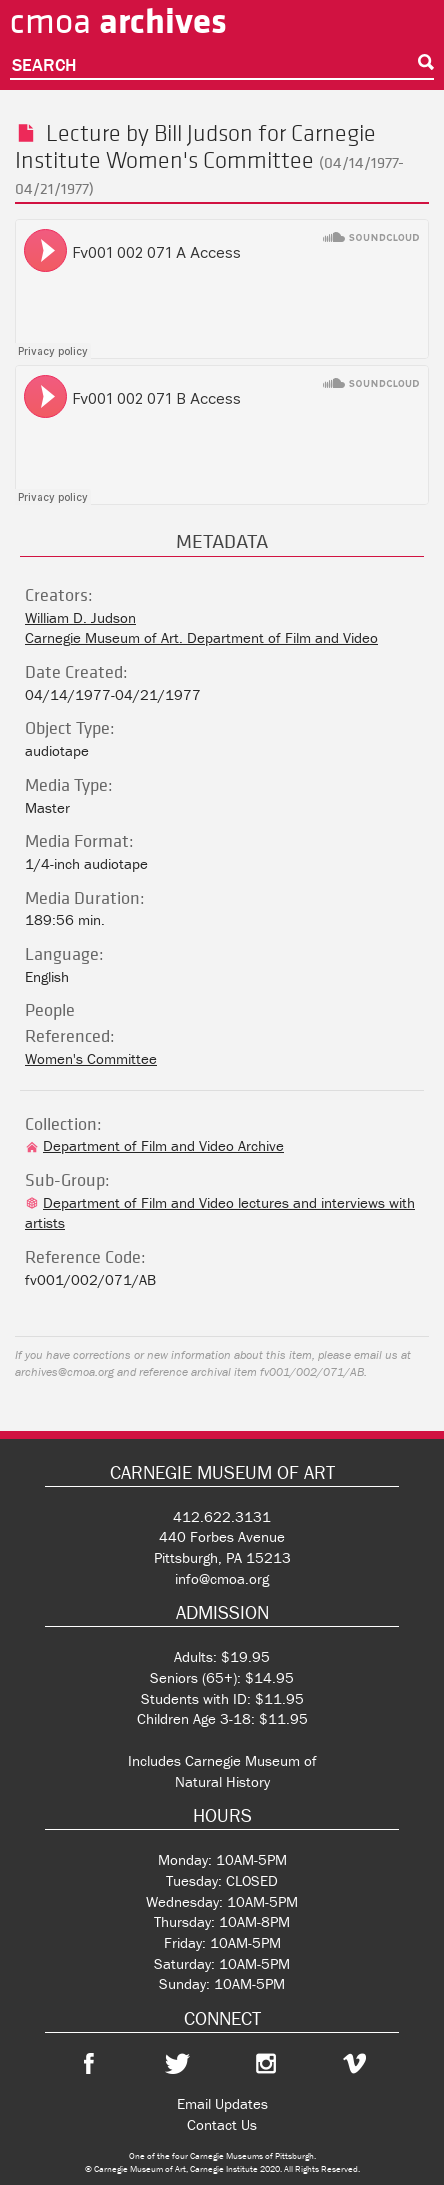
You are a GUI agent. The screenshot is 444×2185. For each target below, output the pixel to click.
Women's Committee (210, 159)
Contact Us (222, 2124)
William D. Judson (80, 617)
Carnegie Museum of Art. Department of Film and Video (201, 637)
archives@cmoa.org (64, 1371)
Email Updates (222, 2103)
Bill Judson (203, 132)
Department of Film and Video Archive (154, 1145)
